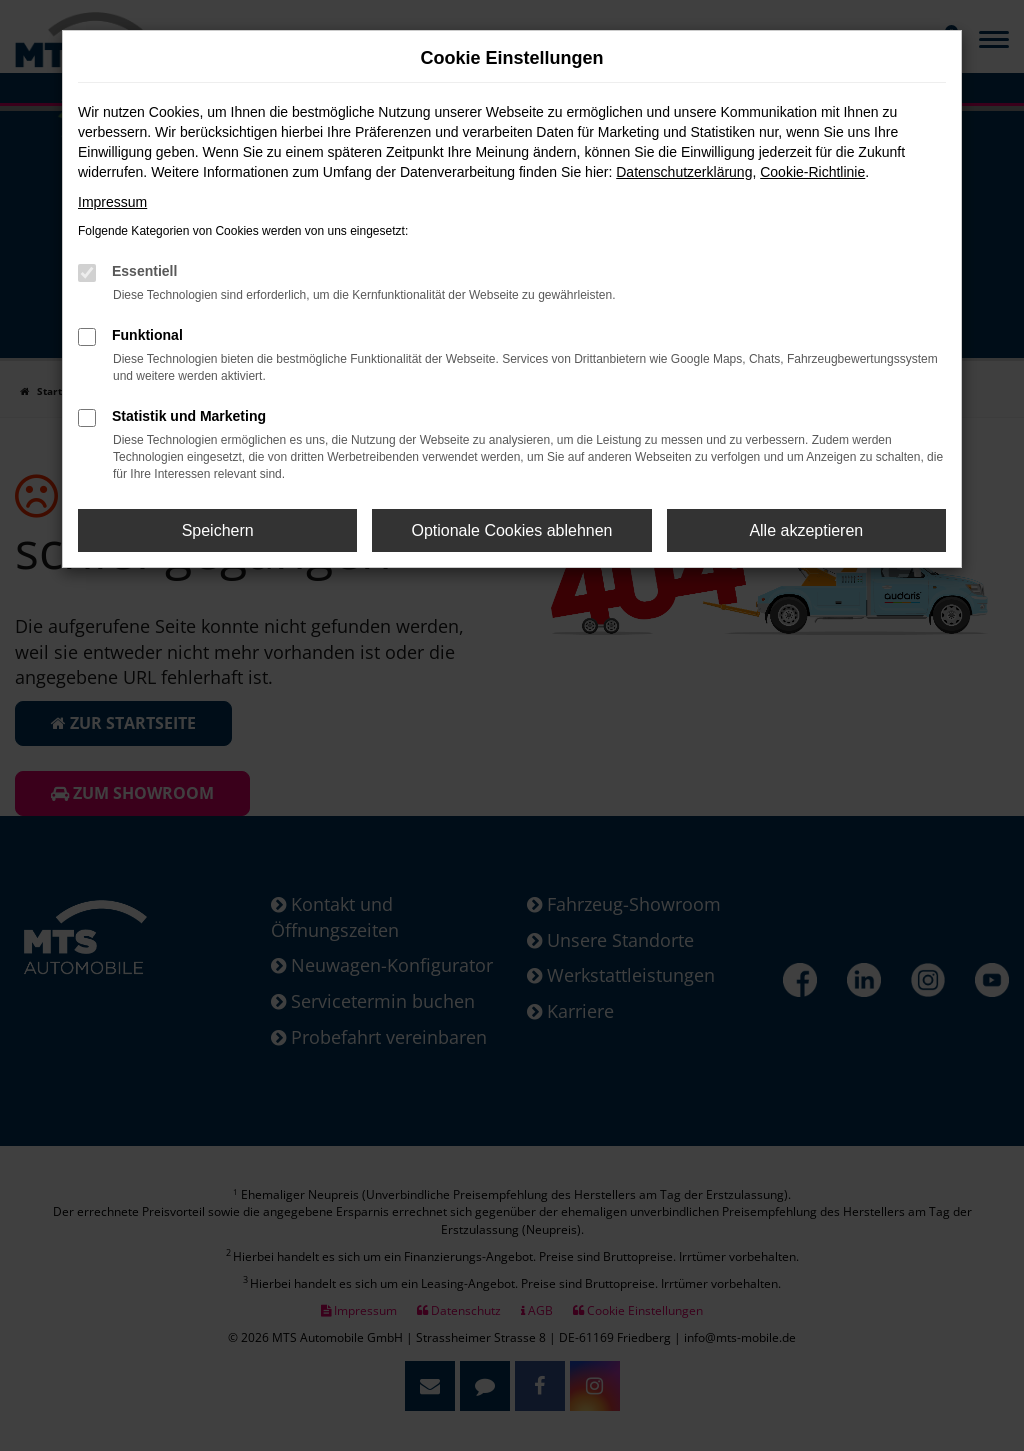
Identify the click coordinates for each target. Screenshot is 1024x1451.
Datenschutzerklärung (684, 172)
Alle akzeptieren (806, 530)
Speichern (218, 530)
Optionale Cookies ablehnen (511, 530)
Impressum (112, 202)
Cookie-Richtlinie (812, 172)
